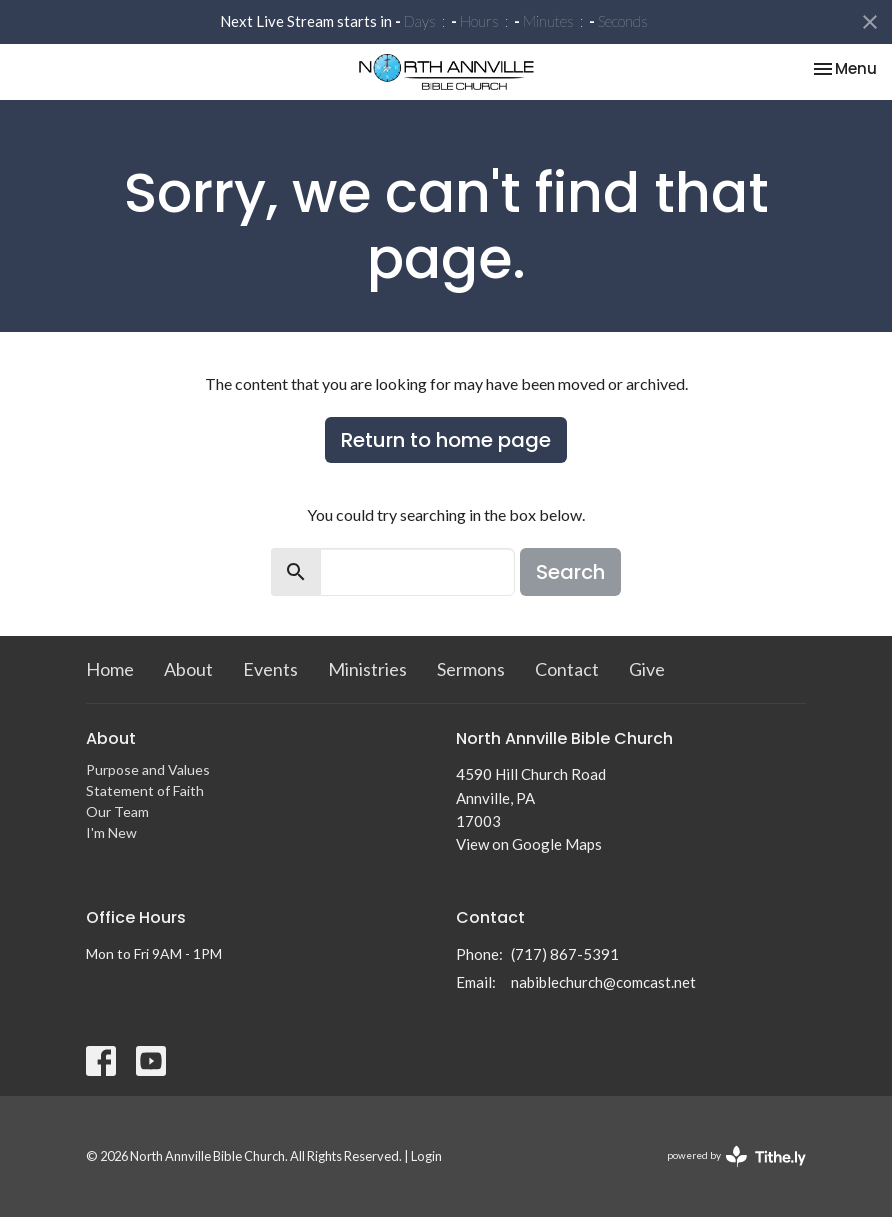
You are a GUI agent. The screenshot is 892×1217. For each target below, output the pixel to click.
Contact (567, 669)
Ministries (367, 669)
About (188, 669)
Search (570, 572)
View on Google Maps (529, 844)
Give (647, 669)
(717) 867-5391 (565, 954)
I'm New (111, 832)
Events (270, 669)
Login (426, 1156)
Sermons (471, 669)
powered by (736, 1156)
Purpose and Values (148, 769)
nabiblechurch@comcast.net (603, 982)
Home (110, 669)
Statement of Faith (145, 790)
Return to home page (446, 440)
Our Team (117, 811)
